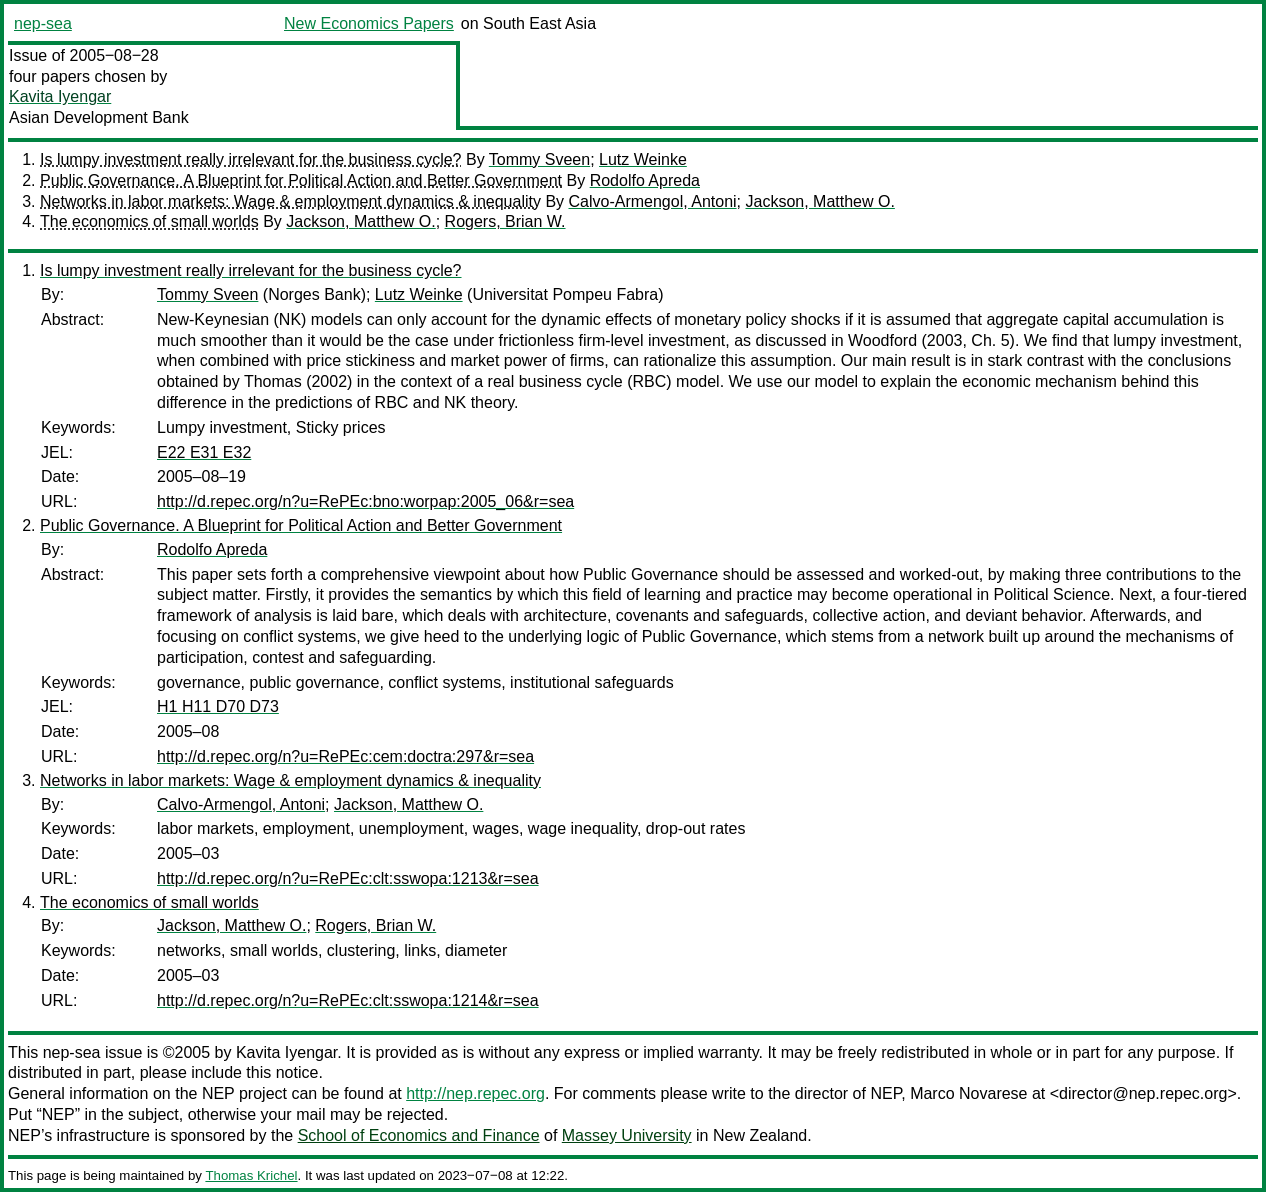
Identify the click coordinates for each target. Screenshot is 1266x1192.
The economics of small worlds (149, 221)
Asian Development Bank (99, 117)
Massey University (627, 1135)
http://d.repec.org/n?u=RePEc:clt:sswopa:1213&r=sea (348, 878)
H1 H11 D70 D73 (218, 706)
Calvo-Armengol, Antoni (653, 201)
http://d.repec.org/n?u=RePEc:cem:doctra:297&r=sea (345, 756)
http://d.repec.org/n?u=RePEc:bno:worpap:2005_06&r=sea (365, 501)
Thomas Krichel (251, 1175)
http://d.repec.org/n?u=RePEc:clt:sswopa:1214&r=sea (348, 1000)
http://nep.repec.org (475, 1093)
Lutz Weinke (643, 159)
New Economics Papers (369, 23)
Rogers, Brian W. (505, 221)
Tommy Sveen (539, 159)
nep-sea (43, 23)
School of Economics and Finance (419, 1135)
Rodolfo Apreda (645, 180)
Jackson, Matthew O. (819, 201)
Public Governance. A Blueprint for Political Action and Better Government (301, 180)
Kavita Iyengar (60, 96)
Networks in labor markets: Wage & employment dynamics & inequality (290, 201)
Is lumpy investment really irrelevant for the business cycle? (251, 159)
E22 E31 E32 (204, 452)
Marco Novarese (968, 1093)
